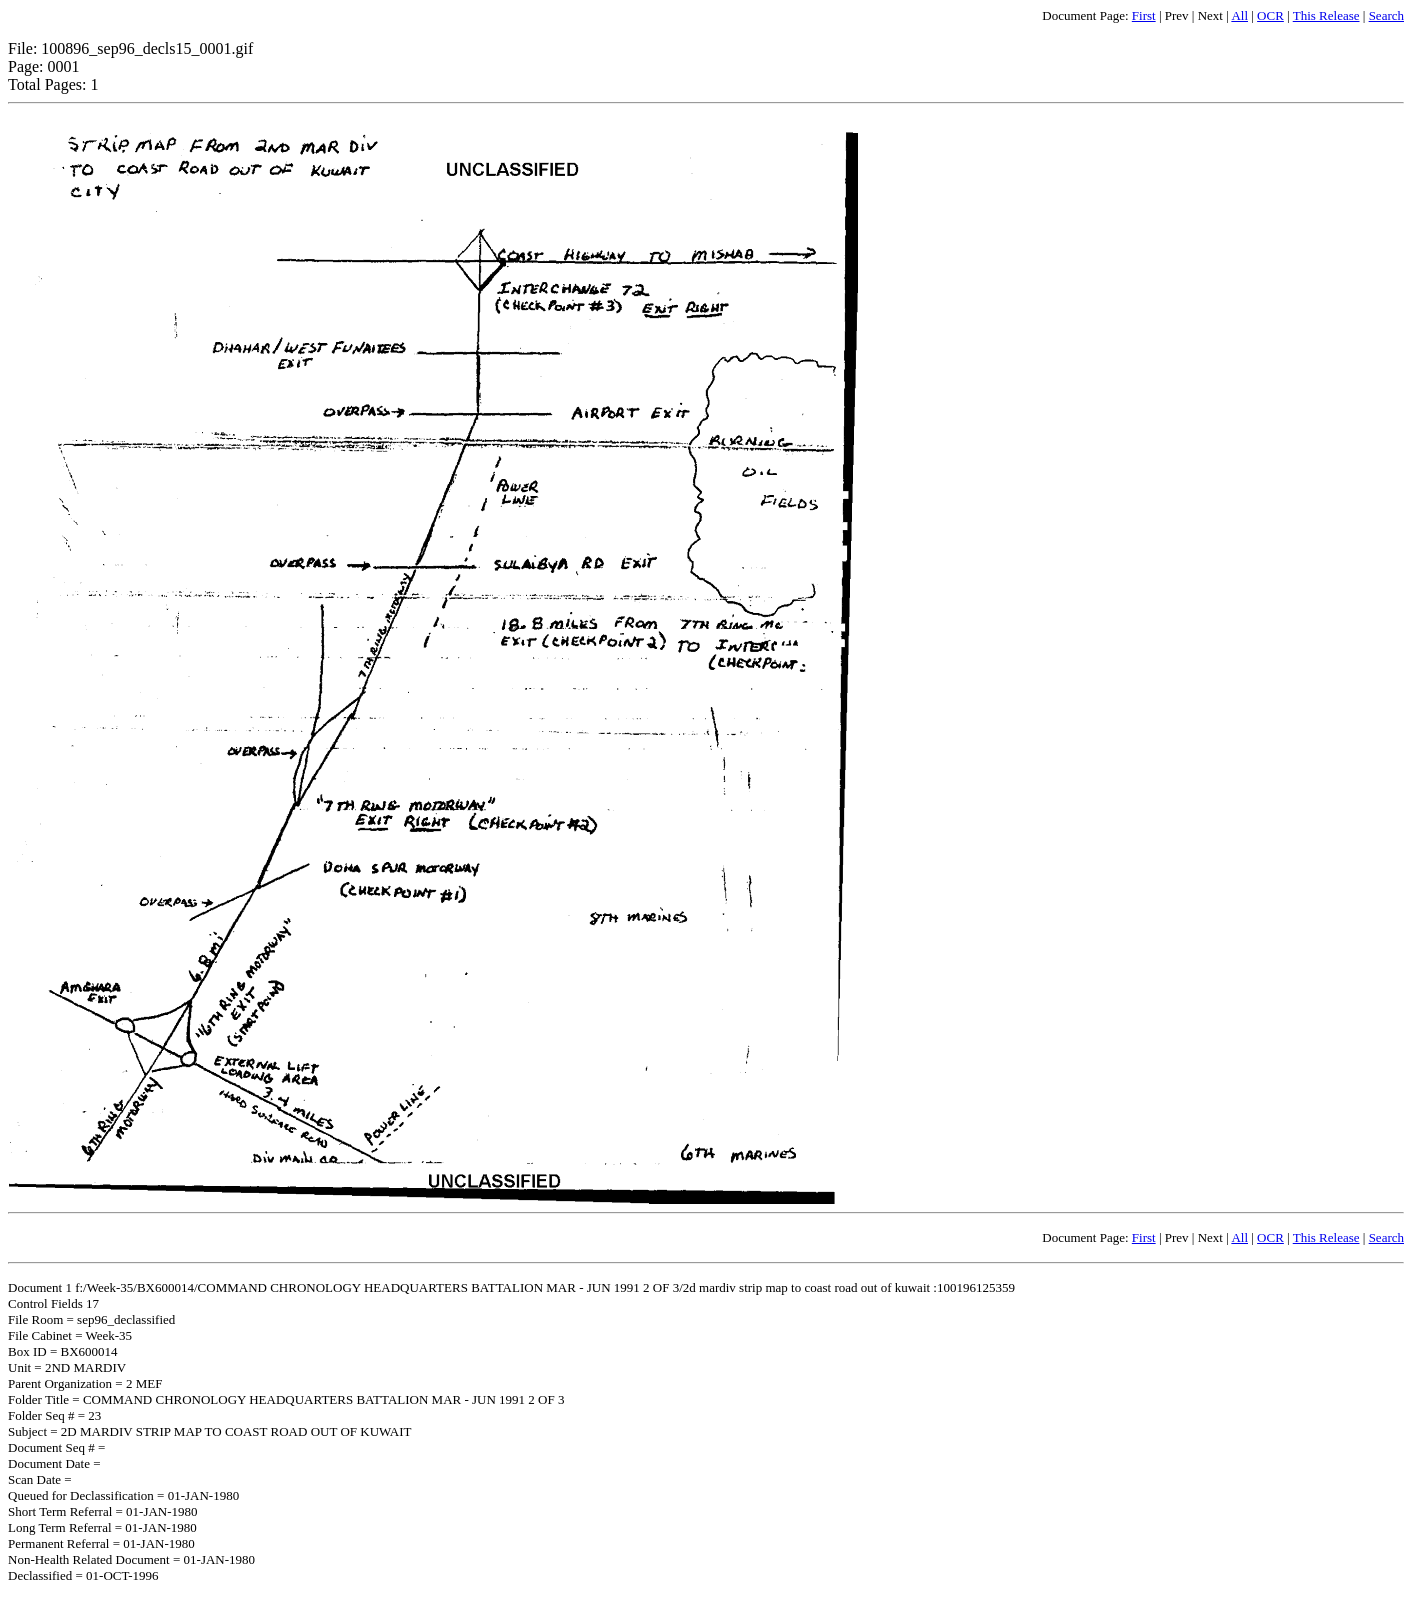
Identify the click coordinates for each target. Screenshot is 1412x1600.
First (1144, 15)
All (1239, 15)
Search (1386, 15)
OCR (1270, 15)
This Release (1326, 15)
